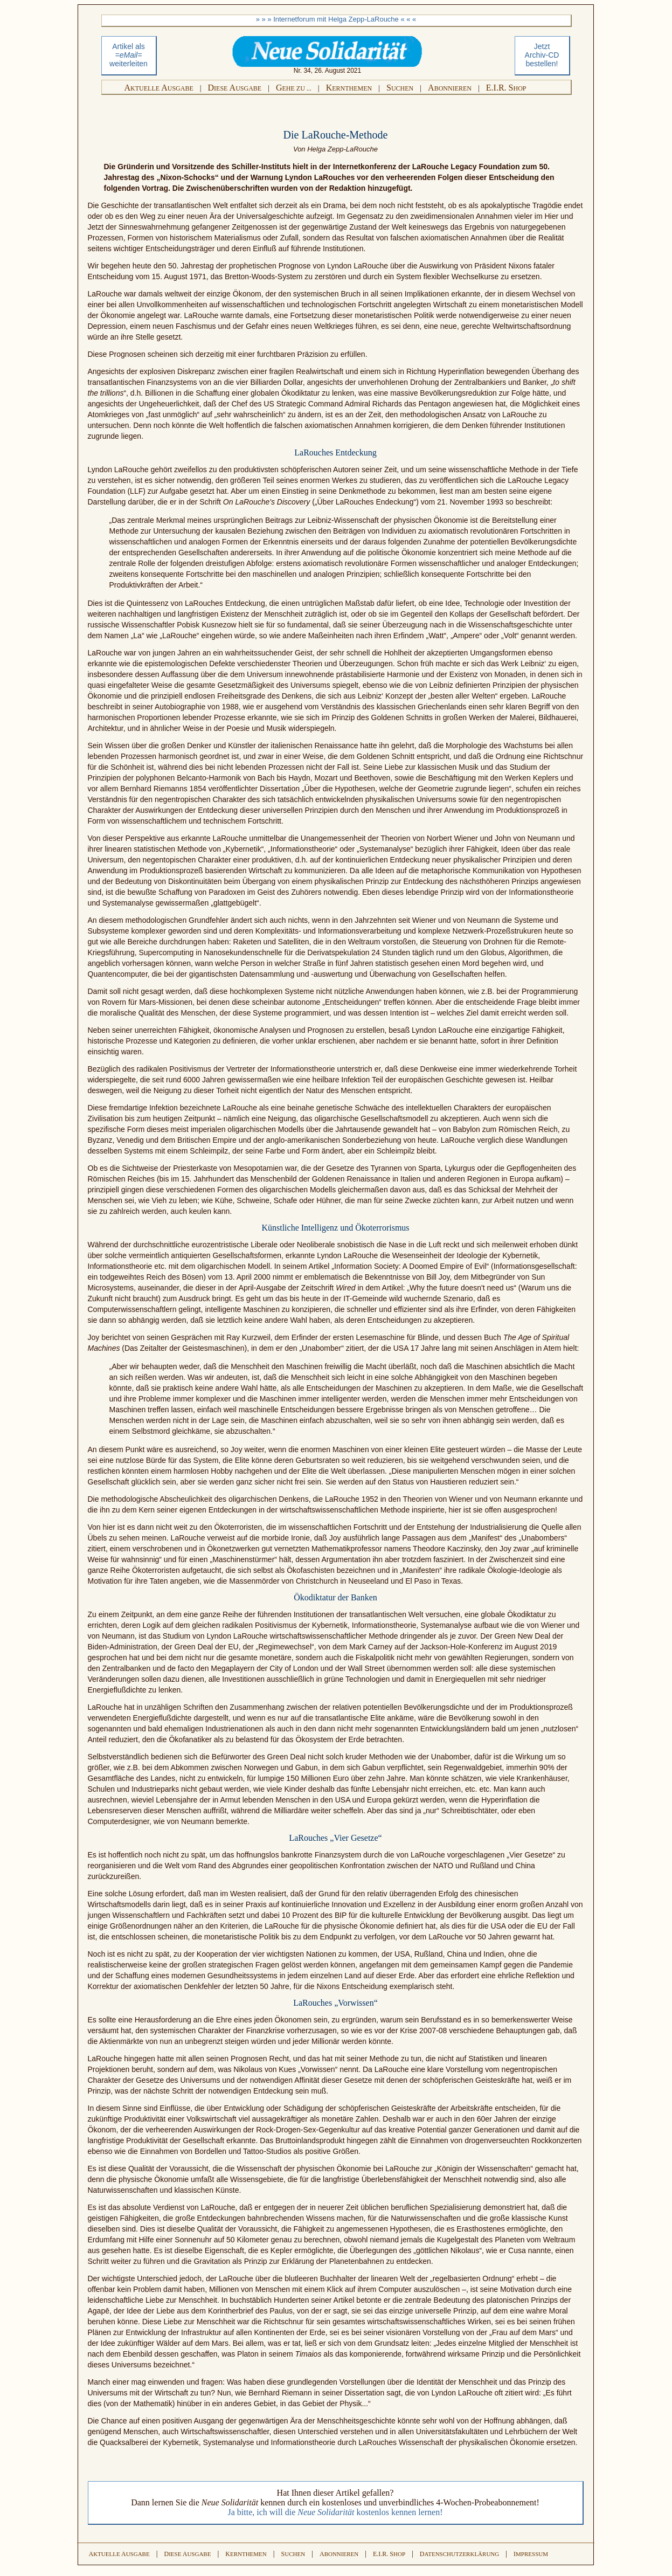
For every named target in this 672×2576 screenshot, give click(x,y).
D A (235, 87)
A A (158, 87)
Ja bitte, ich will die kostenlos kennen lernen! (334, 2512)
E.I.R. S (506, 87)
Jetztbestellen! (542, 55)
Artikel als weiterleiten (128, 55)
